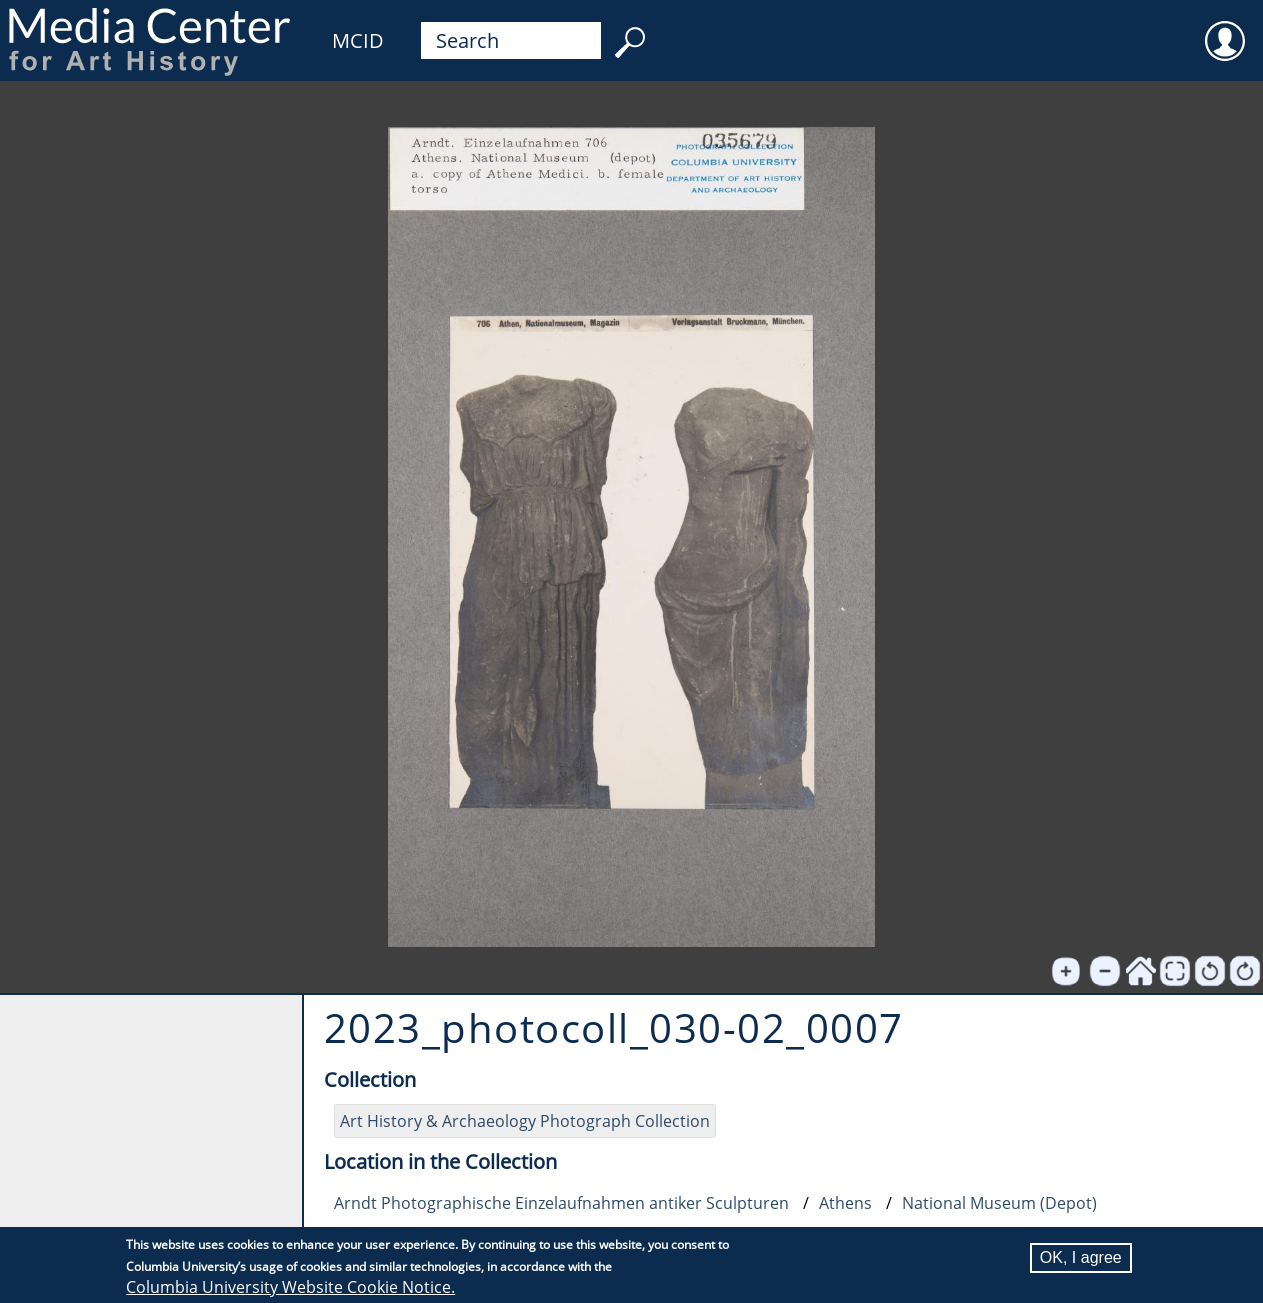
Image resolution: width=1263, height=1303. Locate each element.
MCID (358, 40)
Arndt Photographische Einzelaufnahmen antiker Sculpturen (561, 1203)
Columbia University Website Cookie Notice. (290, 1287)
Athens (845, 1203)
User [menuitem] (1225, 28)
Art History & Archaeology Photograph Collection (525, 1121)
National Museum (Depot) (999, 1203)
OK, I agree (1081, 1257)
